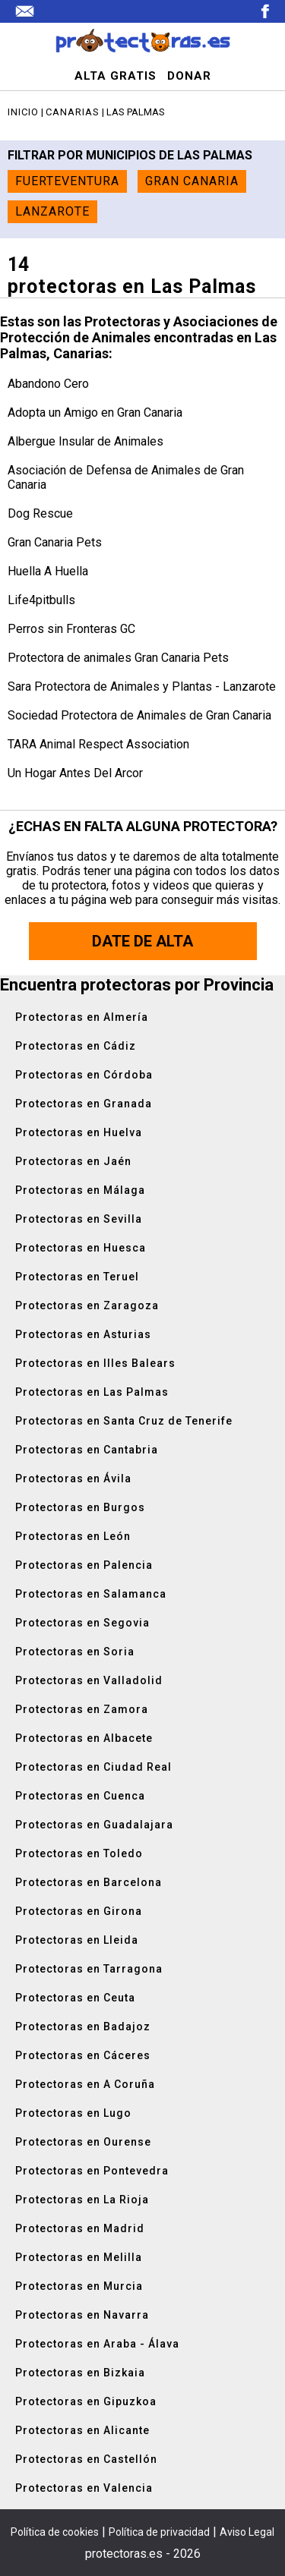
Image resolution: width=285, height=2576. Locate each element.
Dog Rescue (40, 513)
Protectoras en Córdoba (84, 1075)
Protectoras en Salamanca (90, 1594)
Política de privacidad (159, 2532)
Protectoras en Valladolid (89, 1680)
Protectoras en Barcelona (88, 1882)
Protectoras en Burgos (80, 1507)
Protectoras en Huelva (78, 1132)
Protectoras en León (73, 1536)
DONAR (189, 76)
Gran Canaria (192, 181)
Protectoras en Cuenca (80, 1796)
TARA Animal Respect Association (98, 744)
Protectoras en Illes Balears (95, 1363)
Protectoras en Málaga (80, 1190)
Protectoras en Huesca (80, 1248)
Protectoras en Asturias (83, 1334)
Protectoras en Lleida (76, 1940)
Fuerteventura (67, 181)
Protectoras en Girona (78, 1911)
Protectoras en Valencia (84, 2488)
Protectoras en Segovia (82, 1623)
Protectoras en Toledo (79, 1853)
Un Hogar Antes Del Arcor (75, 773)
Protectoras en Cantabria (86, 1450)
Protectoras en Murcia (79, 2286)
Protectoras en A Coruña (85, 2084)
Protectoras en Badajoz (82, 2026)
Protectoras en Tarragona (89, 1969)
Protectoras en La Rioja (82, 2199)
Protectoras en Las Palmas (92, 1392)
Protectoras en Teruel (77, 1277)
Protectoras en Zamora (81, 1709)
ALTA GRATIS (115, 76)
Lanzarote (52, 211)
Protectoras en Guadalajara (94, 1825)
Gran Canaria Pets (55, 542)
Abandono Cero (48, 383)
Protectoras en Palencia (84, 1565)
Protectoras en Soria (75, 1651)
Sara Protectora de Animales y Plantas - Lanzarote (142, 686)
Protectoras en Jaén (73, 1161)
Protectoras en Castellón (86, 2459)
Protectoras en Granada (83, 1103)
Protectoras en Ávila (73, 1478)
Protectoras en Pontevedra (92, 2171)
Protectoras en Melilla (78, 2257)
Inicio (23, 112)
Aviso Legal (247, 2532)
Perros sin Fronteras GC (71, 629)
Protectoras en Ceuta (75, 1998)
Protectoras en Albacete (84, 1738)
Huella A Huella (48, 571)
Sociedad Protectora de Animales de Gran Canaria (139, 715)
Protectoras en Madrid (79, 2228)
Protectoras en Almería (81, 1017)
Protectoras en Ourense (83, 2142)
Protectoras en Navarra (82, 2315)
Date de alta (142, 941)
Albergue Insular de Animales (85, 441)
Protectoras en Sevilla (78, 1219)
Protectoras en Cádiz (75, 1046)
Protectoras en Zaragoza (87, 1305)
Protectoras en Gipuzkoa (86, 2401)
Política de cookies (55, 2532)
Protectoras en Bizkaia (80, 2373)
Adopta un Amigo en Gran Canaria (95, 412)
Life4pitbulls (41, 600)
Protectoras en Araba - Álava (97, 2344)
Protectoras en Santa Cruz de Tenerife (124, 1421)
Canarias (73, 112)
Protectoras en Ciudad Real (93, 1767)
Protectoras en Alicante (82, 2430)
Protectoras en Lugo (73, 2113)
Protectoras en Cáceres (82, 2055)
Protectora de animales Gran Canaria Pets (118, 657)
